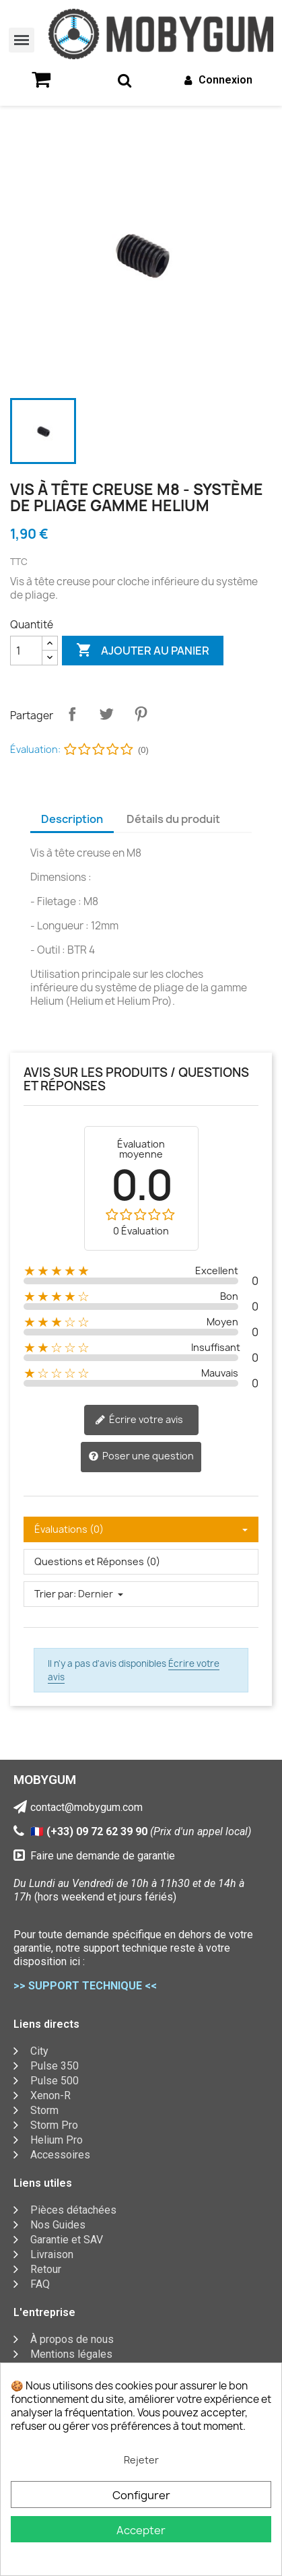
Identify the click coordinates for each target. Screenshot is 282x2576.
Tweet (106, 713)
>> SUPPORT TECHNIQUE (77, 1985)
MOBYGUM (44, 1779)
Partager (72, 713)
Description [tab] (72, 819)
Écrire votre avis (139, 1419)
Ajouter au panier (142, 650)
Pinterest (140, 713)
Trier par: (55, 1593)
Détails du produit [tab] (173, 819)
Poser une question (141, 1456)
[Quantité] (26, 650)
